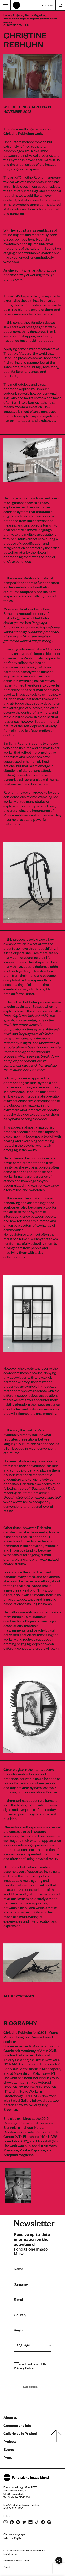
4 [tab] (29, 1347)
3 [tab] (22, 476)
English (18, 2538)
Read (28, 15)
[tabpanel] (32, 460)
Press (7, 2458)
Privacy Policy (24, 2369)
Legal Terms (10, 2554)
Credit (6, 2567)
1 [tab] (8, 476)
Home (6, 15)
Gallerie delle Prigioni (20, 2434)
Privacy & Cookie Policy (16, 2561)
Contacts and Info (17, 2426)
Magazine (39, 15)
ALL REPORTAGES (18, 1997)
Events (8, 2450)
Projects (18, 15)
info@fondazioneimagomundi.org (21, 2505)
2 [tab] (15, 476)
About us (10, 2418)
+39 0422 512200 (13, 2508)
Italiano (7, 2538)
